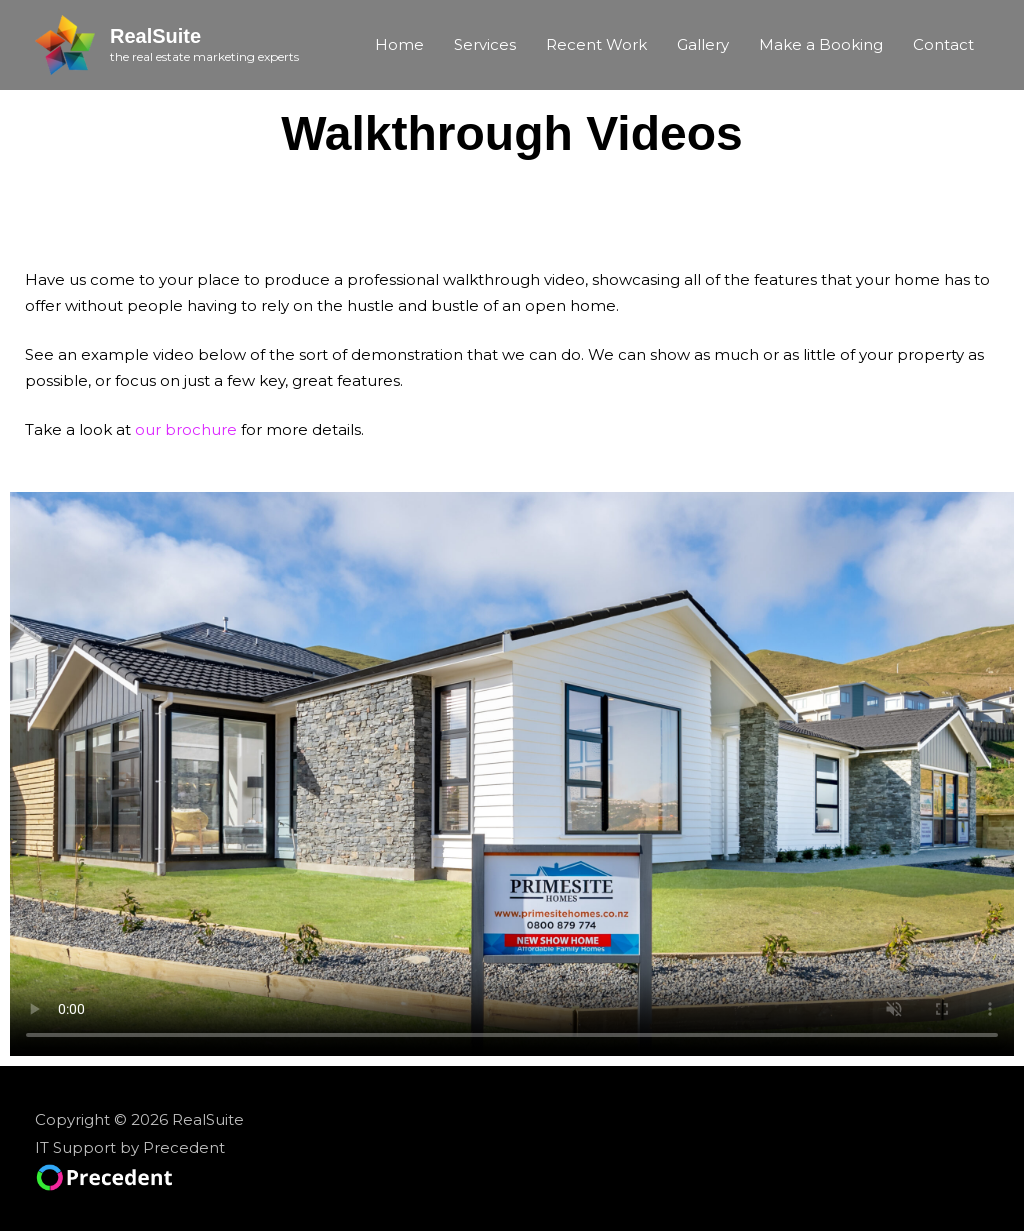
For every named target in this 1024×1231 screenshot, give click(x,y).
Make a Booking (821, 44)
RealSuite (155, 36)
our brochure (186, 429)
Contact (943, 44)
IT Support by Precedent (130, 1147)
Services (485, 44)
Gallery (703, 44)
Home (399, 44)
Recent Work (596, 44)
